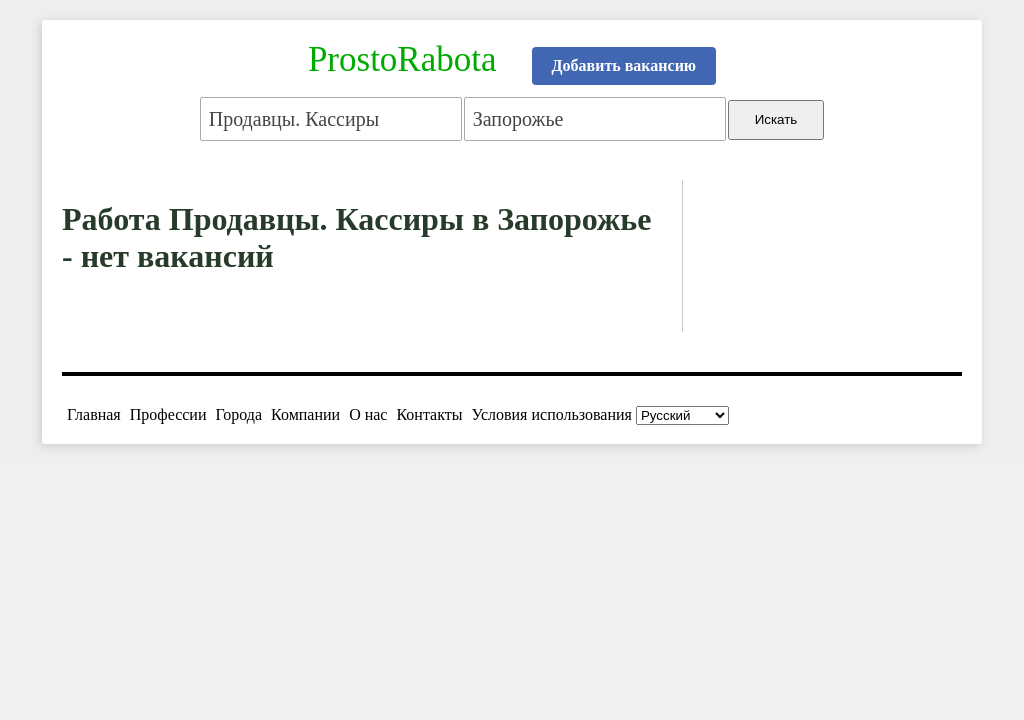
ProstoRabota (402, 59)
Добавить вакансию (624, 65)
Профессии (168, 414)
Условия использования (552, 414)
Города (238, 414)
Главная (94, 414)
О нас (368, 414)
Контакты (429, 414)
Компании (305, 414)
